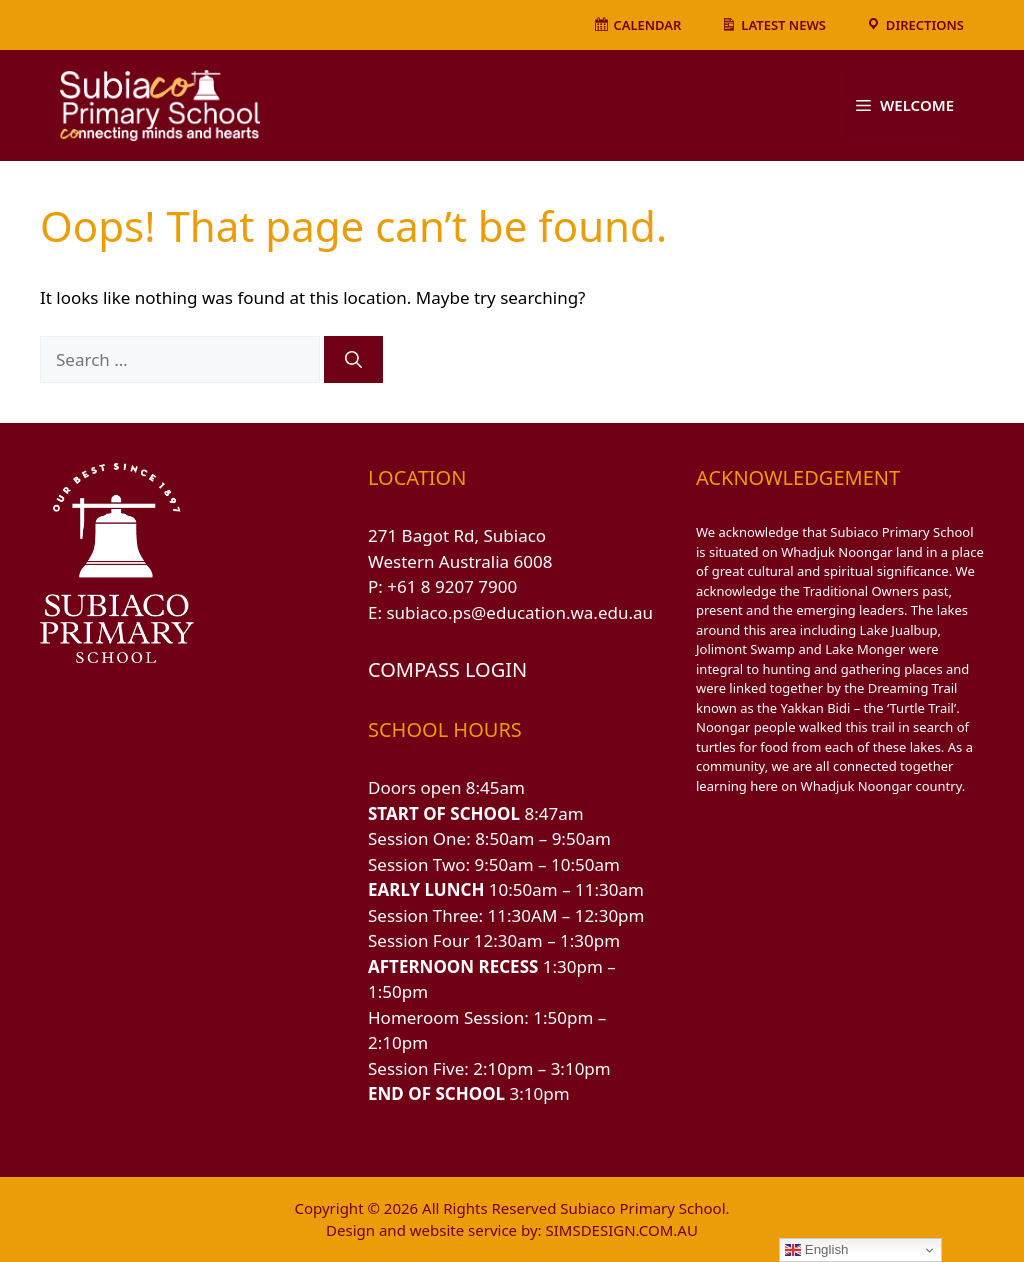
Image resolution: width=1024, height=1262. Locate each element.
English (816, 1250)
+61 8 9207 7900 (452, 586)
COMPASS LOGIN (447, 669)
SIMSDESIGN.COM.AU (621, 1230)
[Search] (353, 360)
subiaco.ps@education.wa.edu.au (519, 612)
